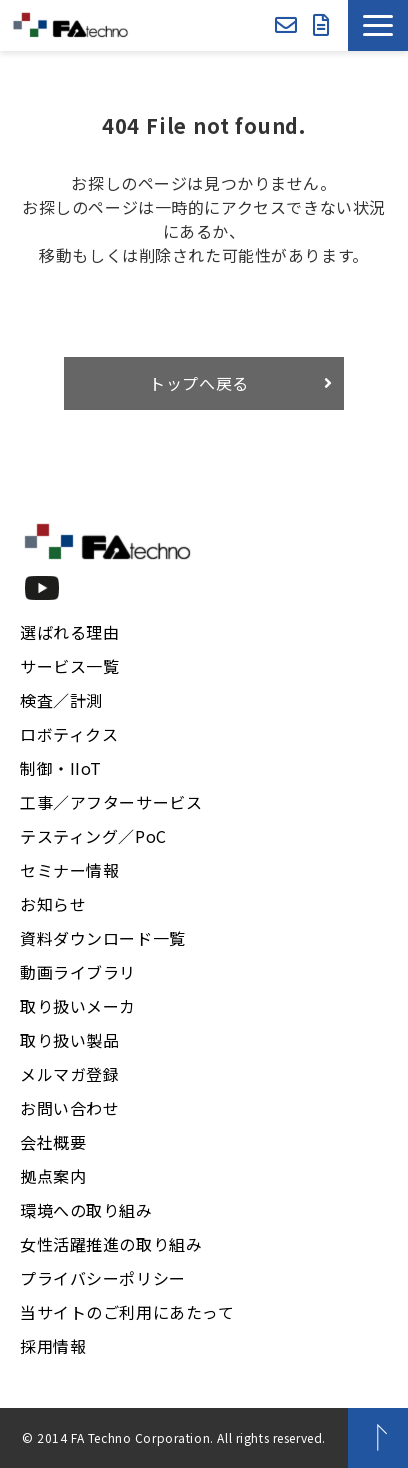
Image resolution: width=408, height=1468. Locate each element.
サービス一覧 (69, 666)
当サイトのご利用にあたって (127, 1312)
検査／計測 (61, 700)
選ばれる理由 (69, 632)
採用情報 (53, 1346)
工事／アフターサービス (111, 802)
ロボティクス (69, 734)
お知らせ (53, 904)
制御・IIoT (61, 768)
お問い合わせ (286, 25)
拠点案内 (53, 1176)
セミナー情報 (69, 870)
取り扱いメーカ (78, 1006)
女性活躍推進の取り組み (111, 1244)
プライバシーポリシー (103, 1278)
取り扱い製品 (69, 1040)
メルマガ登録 (69, 1074)
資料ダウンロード (321, 25)
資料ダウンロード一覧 (103, 938)
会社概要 (53, 1142)
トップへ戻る (199, 383)
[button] (378, 25)
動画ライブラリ (78, 972)
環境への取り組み (86, 1210)
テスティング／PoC (93, 836)
